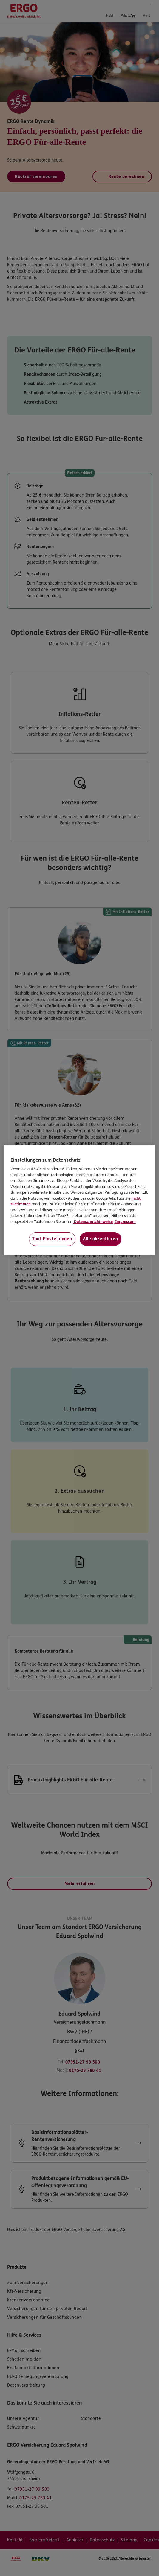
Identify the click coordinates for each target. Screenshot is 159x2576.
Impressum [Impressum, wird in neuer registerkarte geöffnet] (125, 1221)
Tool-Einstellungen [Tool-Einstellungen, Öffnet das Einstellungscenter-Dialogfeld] (52, 1238)
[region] (79, 1200)
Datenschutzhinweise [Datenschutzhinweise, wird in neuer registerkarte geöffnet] (93, 1221)
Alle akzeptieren (100, 1238)
